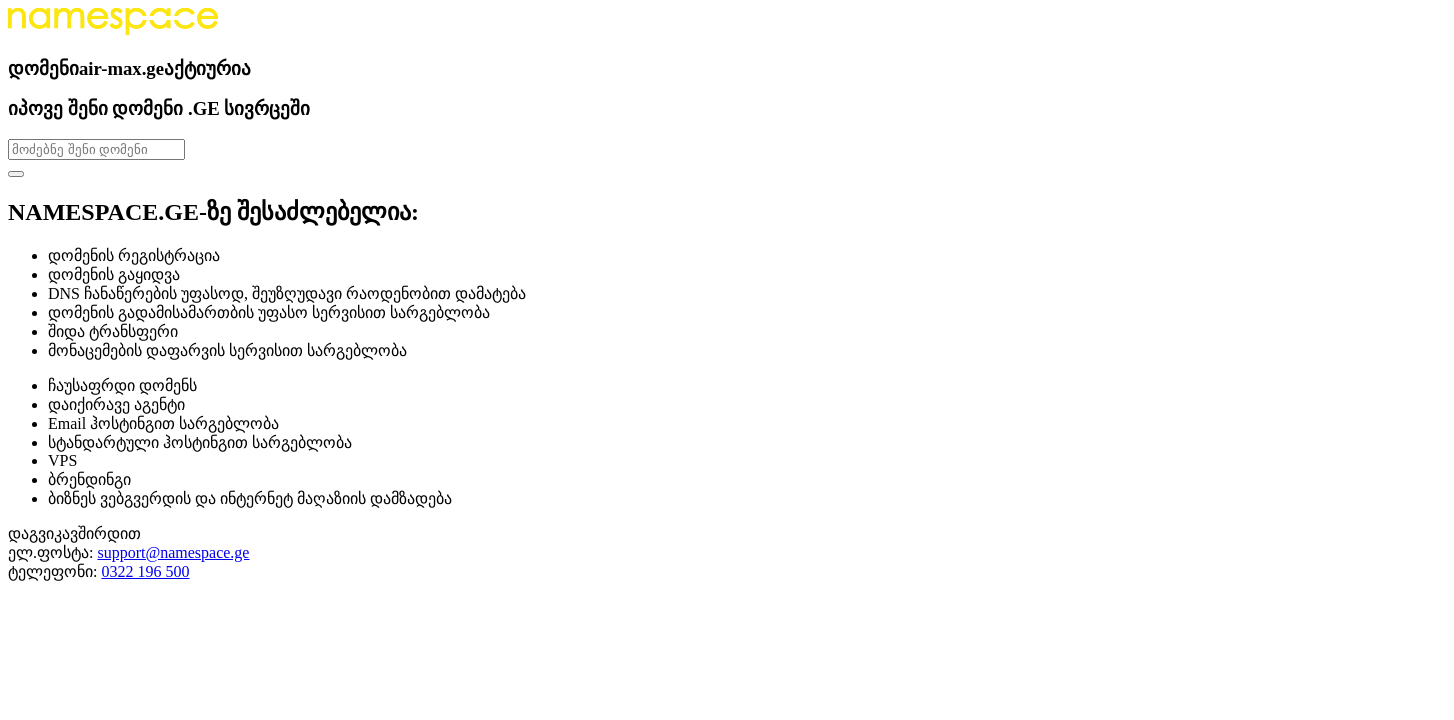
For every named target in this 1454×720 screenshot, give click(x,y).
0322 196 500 (145, 571)
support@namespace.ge (173, 552)
